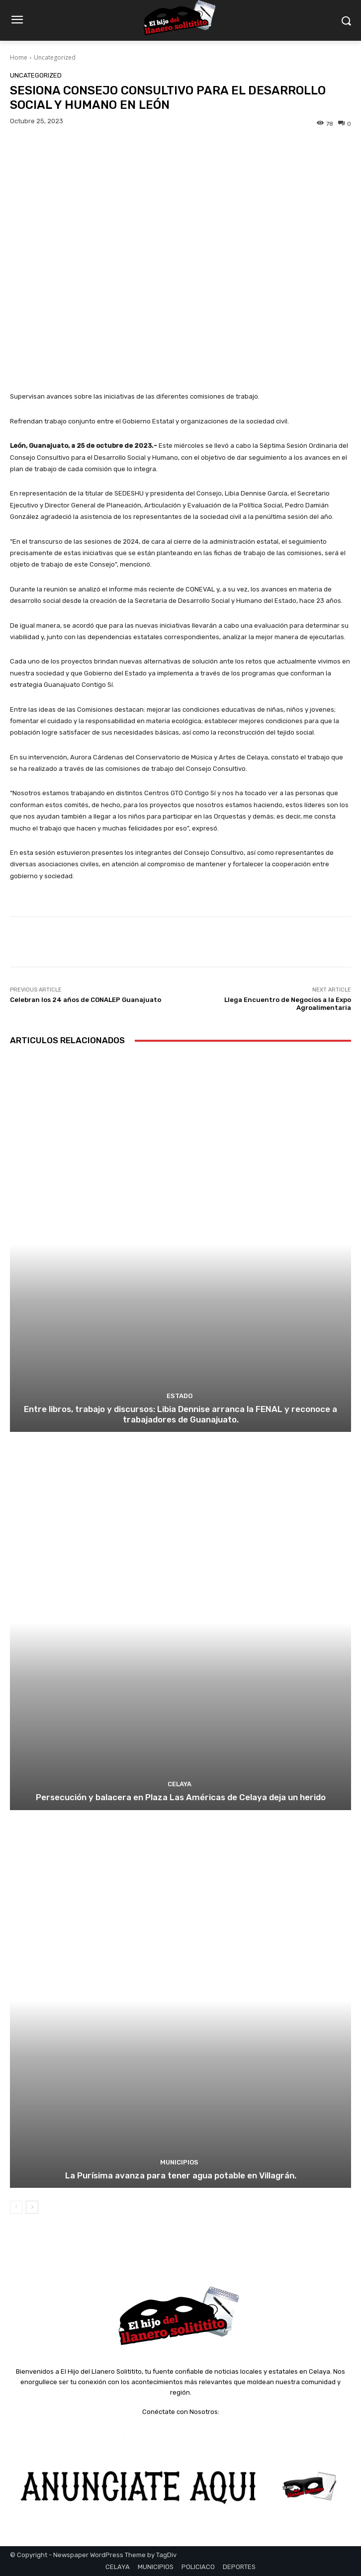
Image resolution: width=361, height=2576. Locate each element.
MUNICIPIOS (179, 2162)
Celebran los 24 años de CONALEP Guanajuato (85, 999)
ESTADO (179, 1396)
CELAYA (179, 1784)
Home (18, 57)
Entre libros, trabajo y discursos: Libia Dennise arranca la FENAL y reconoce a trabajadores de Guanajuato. (180, 1414)
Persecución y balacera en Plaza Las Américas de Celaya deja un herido (181, 1797)
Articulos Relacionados (67, 1040)
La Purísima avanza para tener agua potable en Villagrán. (180, 2175)
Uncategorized (55, 57)
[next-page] (32, 2207)
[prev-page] (16, 2207)
